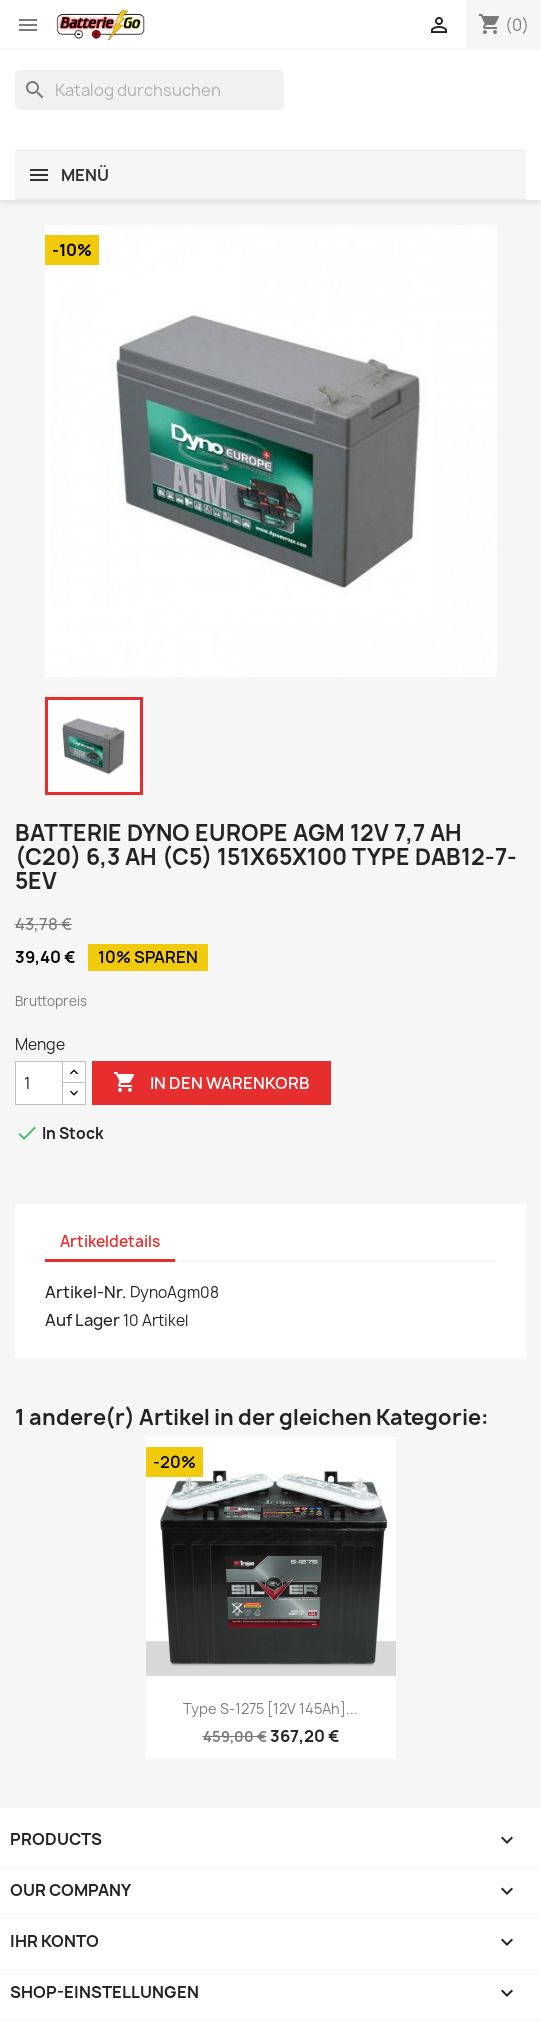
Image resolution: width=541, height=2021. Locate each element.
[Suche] (149, 90)
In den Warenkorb (211, 1083)
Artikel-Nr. (86, 1292)
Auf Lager (82, 1320)
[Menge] (39, 1083)
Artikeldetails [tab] (110, 1241)
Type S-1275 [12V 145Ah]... (270, 1708)
